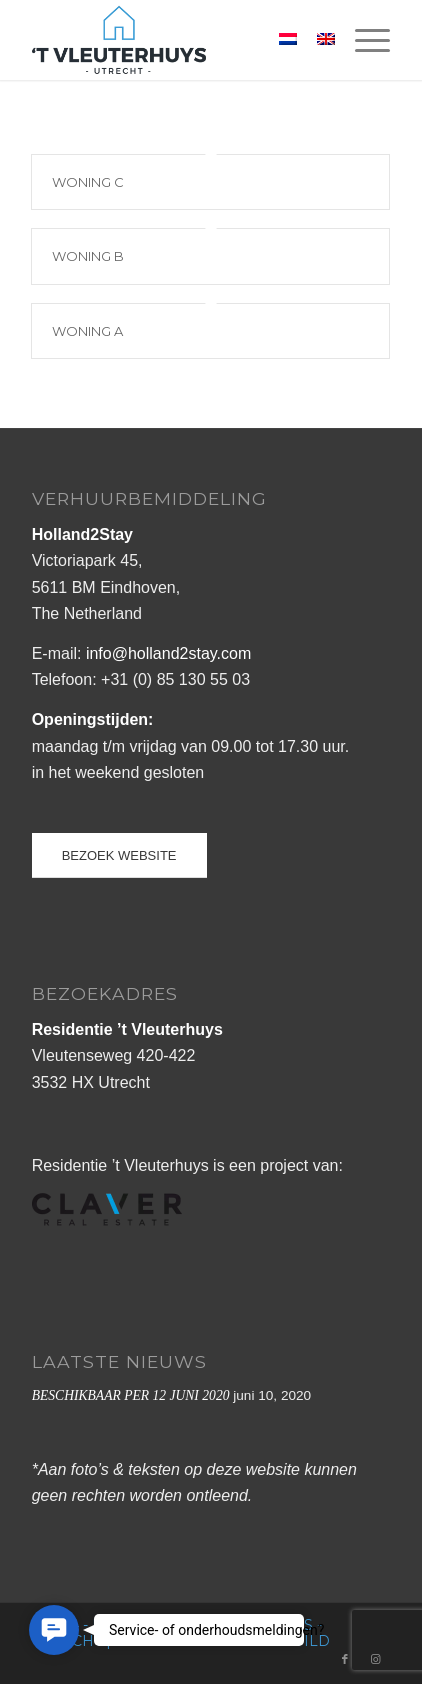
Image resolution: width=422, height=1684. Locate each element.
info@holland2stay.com (168, 653)
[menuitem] (362, 40)
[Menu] (362, 40)
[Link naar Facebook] (345, 1659)
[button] (54, 1630)
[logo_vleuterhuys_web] (175, 40)
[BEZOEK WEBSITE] (119, 855)
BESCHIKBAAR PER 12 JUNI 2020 (131, 1395)
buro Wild (284, 1641)
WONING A (87, 331)
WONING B (88, 256)
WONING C (88, 182)
